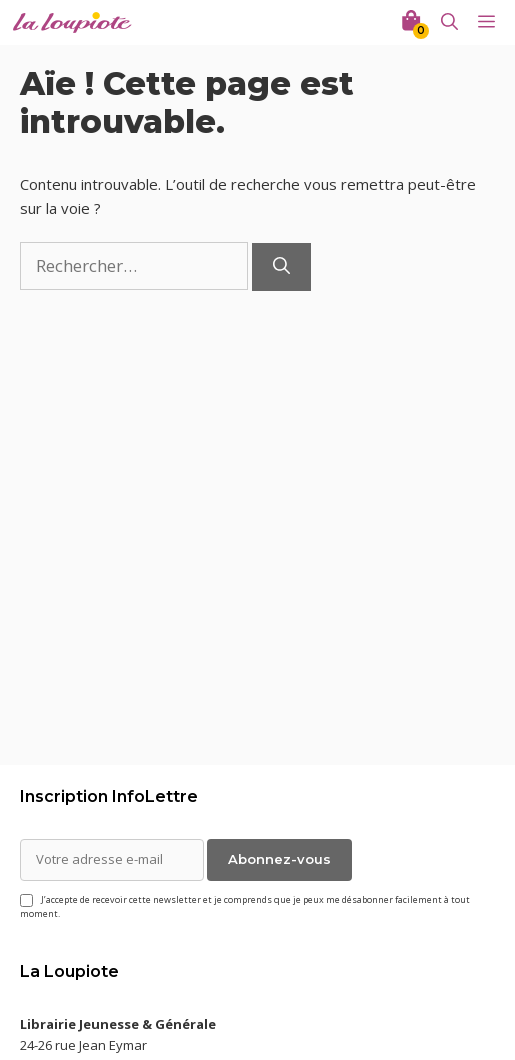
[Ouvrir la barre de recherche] (449, 22)
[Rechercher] (281, 267)
